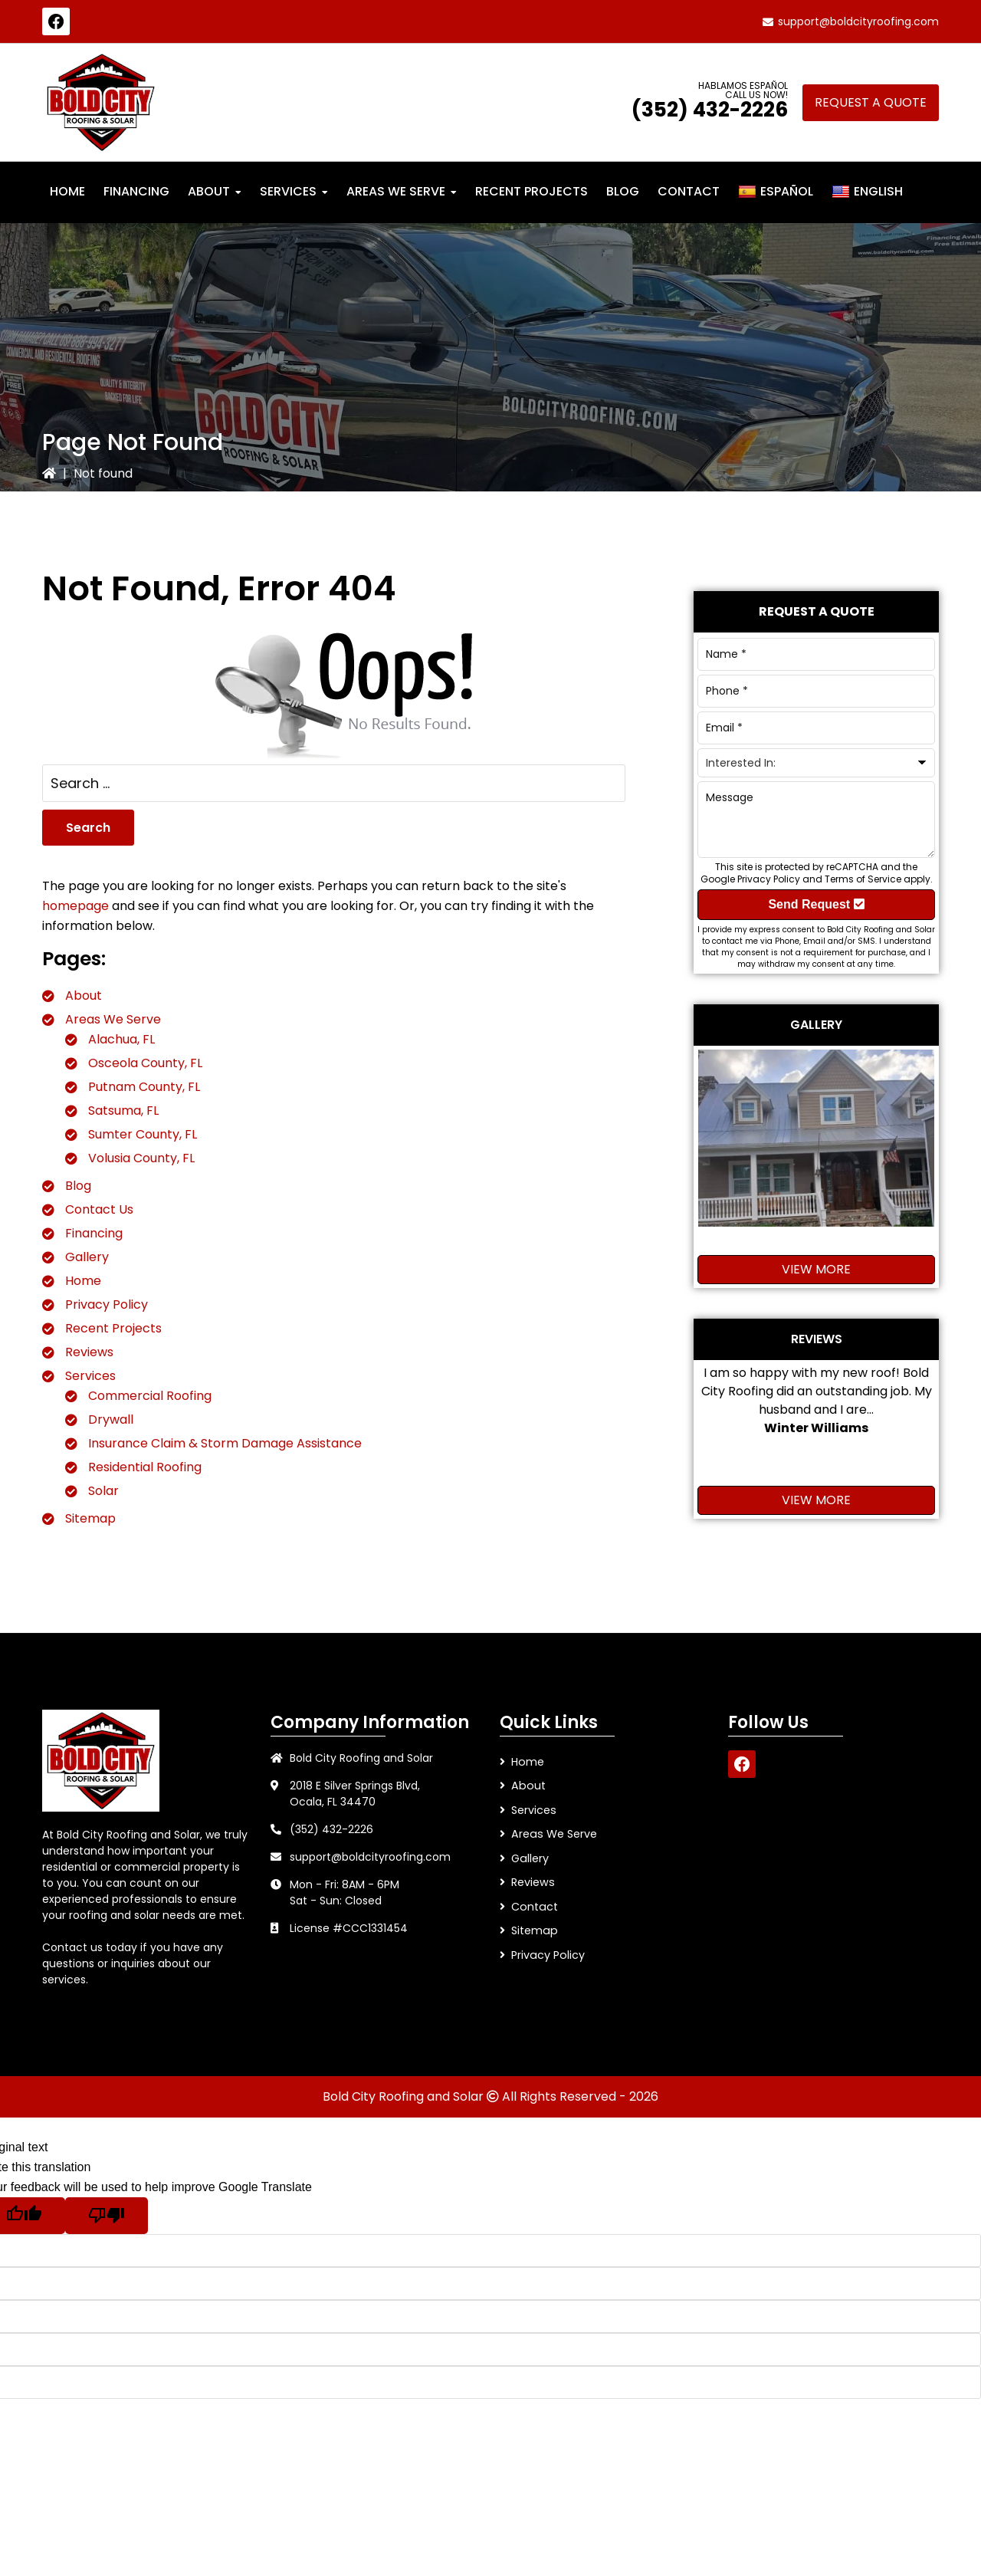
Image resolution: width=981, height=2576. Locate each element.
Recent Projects (113, 1328)
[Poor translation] (106, 2215)
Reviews (89, 1352)
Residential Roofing (145, 1467)
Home (83, 1281)
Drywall (110, 1419)
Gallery (87, 1257)
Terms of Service (863, 879)
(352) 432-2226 (710, 109)
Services (90, 1376)
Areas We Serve (113, 1019)
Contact (533, 1904)
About (83, 995)
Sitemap (90, 1518)
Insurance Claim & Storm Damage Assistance (225, 1443)
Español (775, 191)
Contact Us (99, 1209)
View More (816, 1269)
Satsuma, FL (123, 1110)
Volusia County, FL (141, 1158)
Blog (78, 1185)
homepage (75, 906)
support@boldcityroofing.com (858, 21)
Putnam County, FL (144, 1087)
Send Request (816, 904)
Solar (103, 1491)
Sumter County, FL (142, 1134)
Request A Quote (871, 102)
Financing (94, 1233)
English (867, 191)
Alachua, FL (121, 1039)
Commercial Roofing (150, 1396)
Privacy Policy (106, 1304)
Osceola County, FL (145, 1063)
